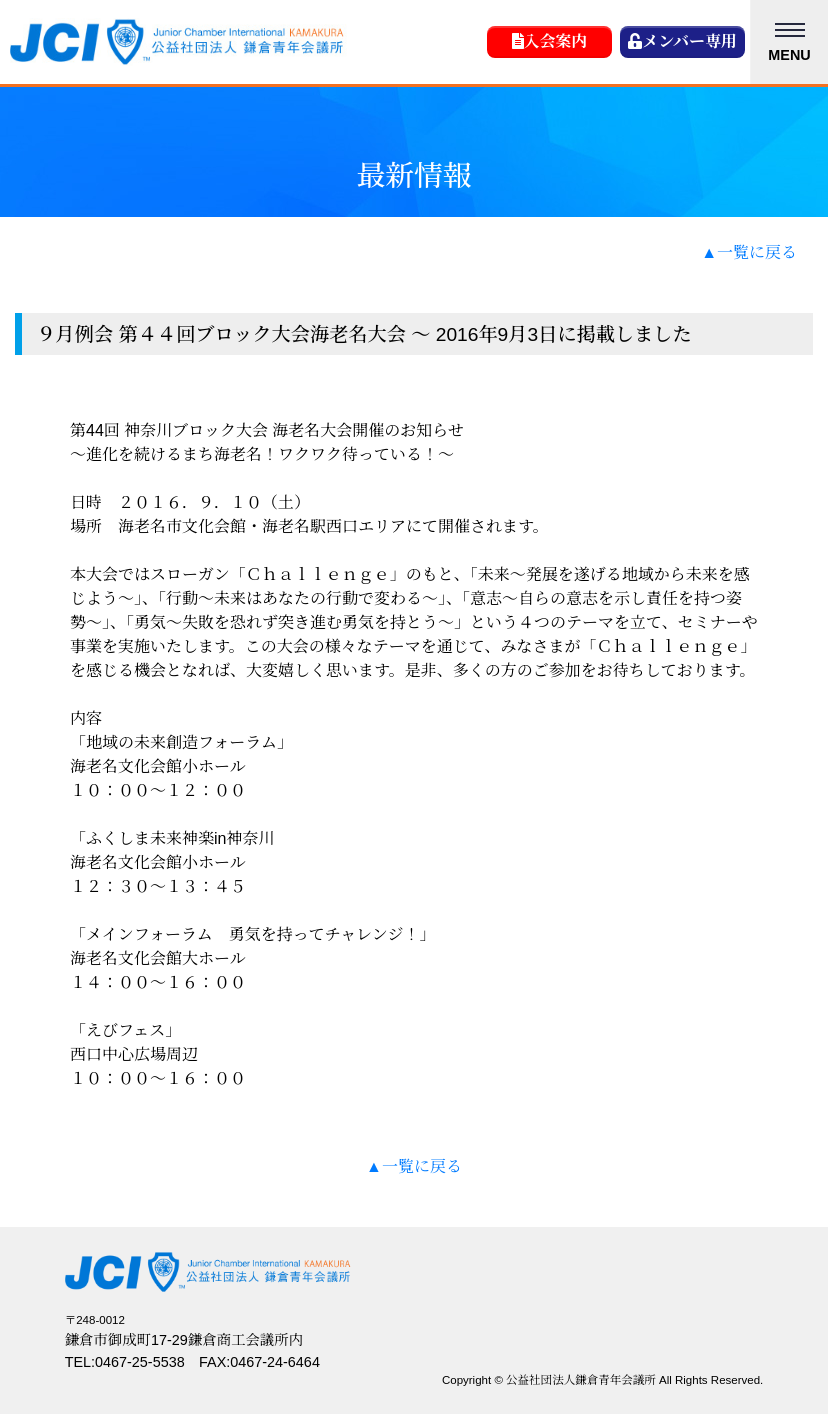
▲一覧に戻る (749, 252)
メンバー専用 (682, 41)
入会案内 (550, 41)
